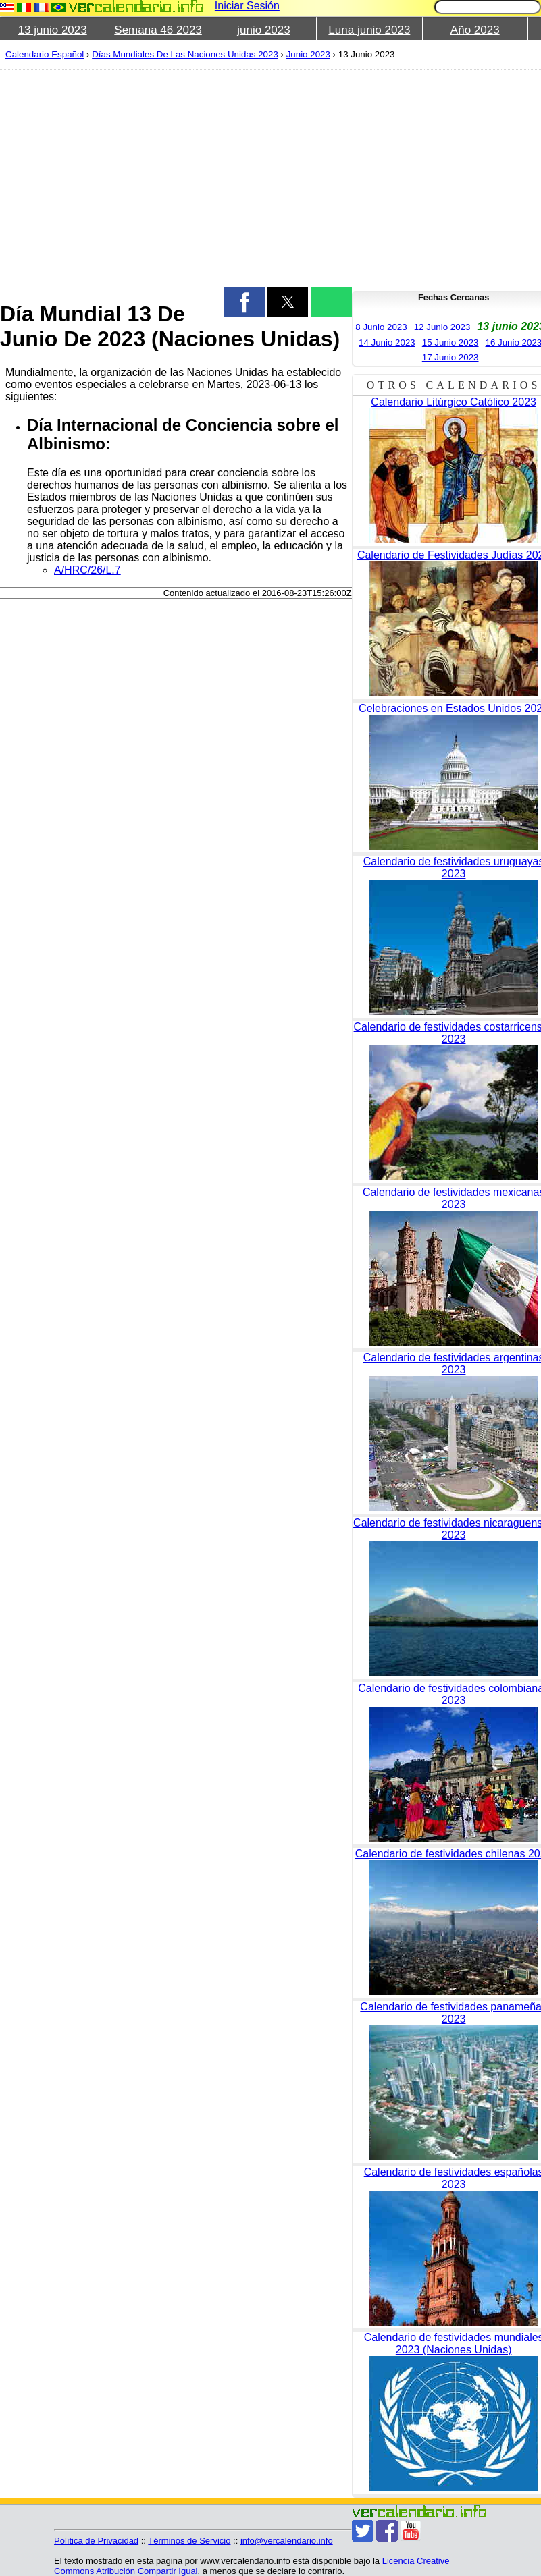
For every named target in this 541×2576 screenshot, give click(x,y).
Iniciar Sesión (247, 5)
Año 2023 (475, 30)
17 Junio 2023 (450, 357)
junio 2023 (263, 30)
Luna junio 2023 (369, 30)
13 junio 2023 (52, 30)
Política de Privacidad (96, 2541)
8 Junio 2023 (381, 327)
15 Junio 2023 (450, 342)
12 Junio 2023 (442, 327)
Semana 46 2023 (158, 30)
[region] (168, 177)
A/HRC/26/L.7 (87, 570)
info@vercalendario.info (286, 2541)
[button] (244, 302)
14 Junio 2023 (387, 342)
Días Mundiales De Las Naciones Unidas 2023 (185, 54)
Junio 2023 (308, 54)
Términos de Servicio (189, 2541)
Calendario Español (44, 54)
